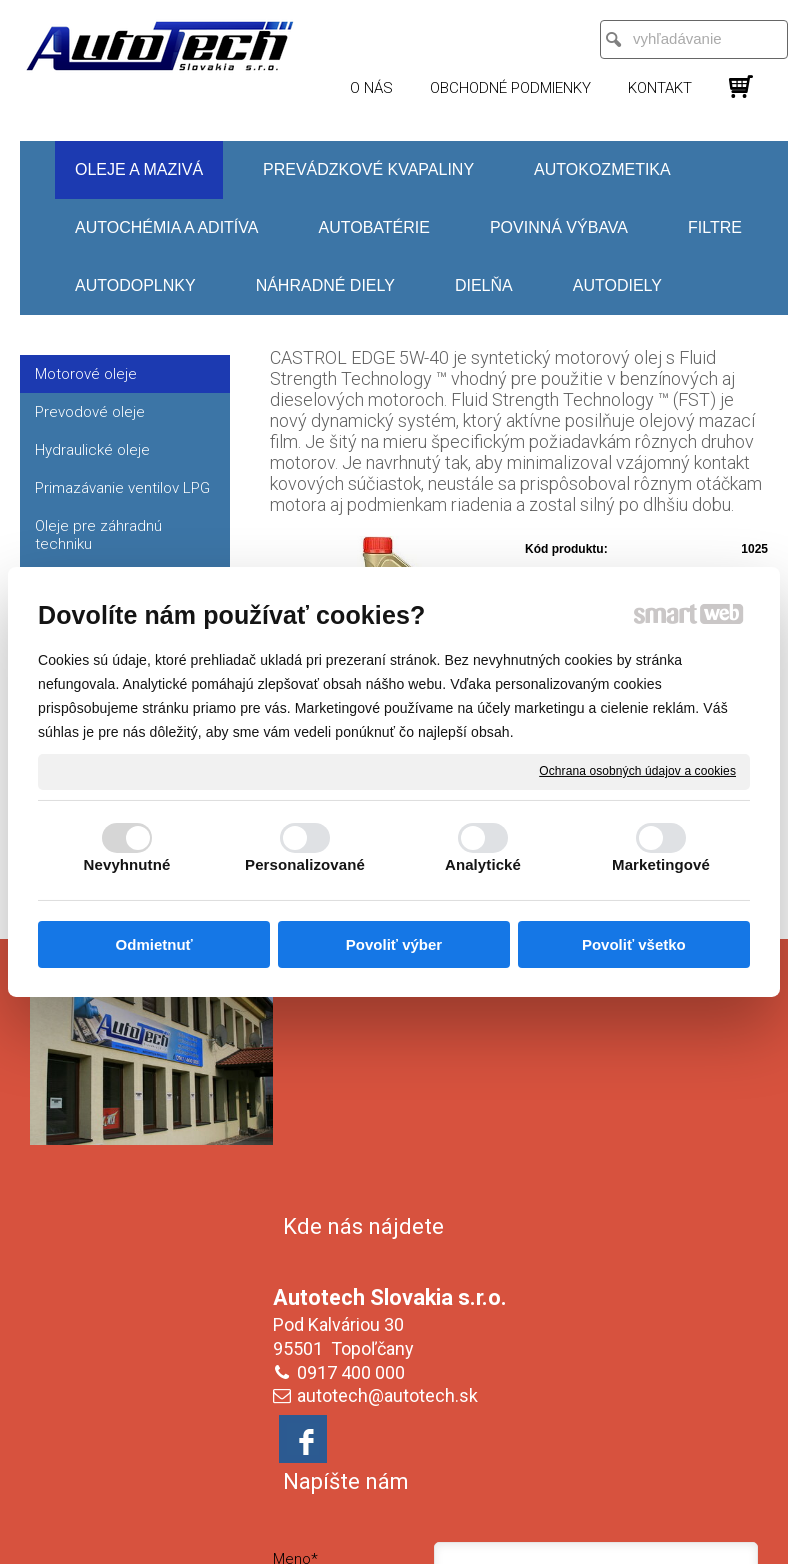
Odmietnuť (154, 944)
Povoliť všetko (634, 944)
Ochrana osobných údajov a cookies (637, 771)
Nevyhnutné (127, 864)
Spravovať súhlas (394, 1498)
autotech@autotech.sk (391, 1164)
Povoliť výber (394, 944)
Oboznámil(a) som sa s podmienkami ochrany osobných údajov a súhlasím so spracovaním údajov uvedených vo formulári (647, 1341)
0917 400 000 (355, 1141)
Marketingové (661, 864)
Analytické (483, 864)
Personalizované (305, 864)
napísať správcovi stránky (422, 1481)
